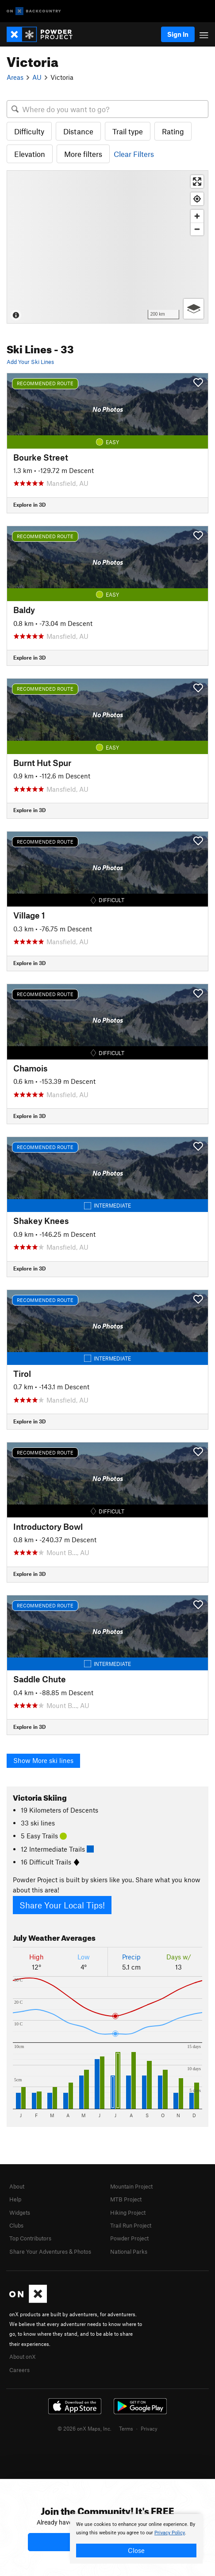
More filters (83, 153)
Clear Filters (134, 153)
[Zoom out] (197, 229)
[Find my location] (197, 198)
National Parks (128, 2251)
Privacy (149, 2428)
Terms (126, 2428)
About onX (22, 2356)
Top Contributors (30, 2238)
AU (37, 77)
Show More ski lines (43, 1760)
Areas (15, 77)
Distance (78, 131)
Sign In (177, 34)
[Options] (193, 309)
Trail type (127, 131)
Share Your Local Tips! (62, 1905)
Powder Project (129, 2238)
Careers (19, 2369)
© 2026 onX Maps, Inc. (84, 2428)
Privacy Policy (169, 2533)
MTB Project (126, 2199)
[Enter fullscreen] (197, 181)
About (16, 2186)
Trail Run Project (130, 2225)
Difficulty (29, 131)
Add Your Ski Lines (30, 361)
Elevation (29, 153)
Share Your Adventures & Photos (50, 2251)
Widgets (19, 2212)
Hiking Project (128, 2212)
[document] (136, 2538)
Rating (173, 131)
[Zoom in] (197, 216)
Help (15, 2199)
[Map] (107, 247)
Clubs (16, 2225)
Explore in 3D (29, 504)
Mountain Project (131, 2186)
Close (136, 2550)
